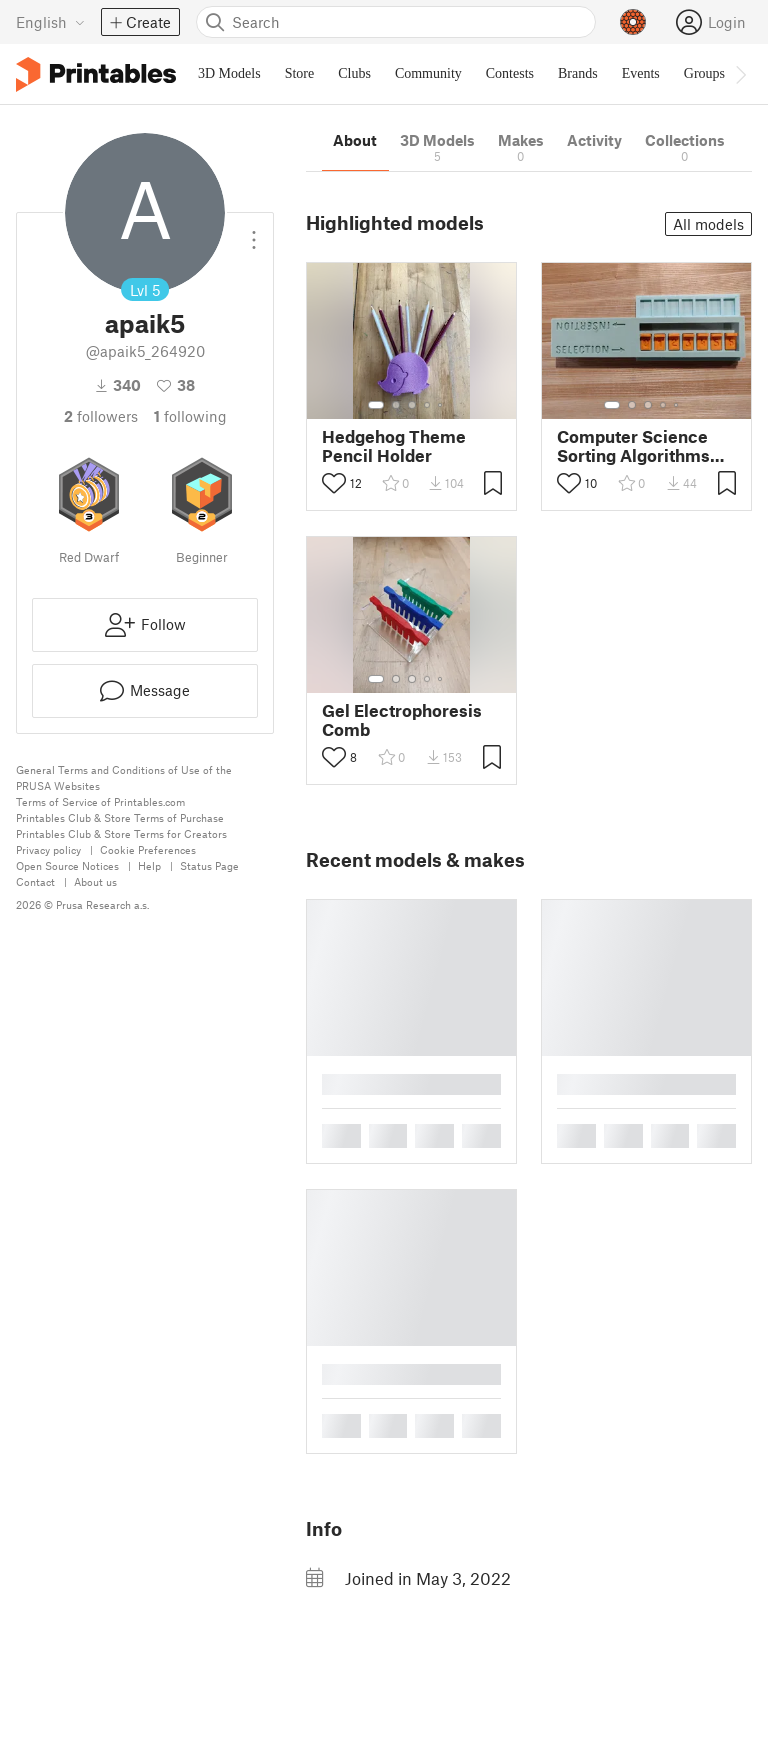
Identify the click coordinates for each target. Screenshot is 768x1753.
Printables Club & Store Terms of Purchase (120, 817)
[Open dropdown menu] (254, 232)
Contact (35, 881)
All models (708, 224)
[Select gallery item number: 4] (428, 405)
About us (95, 881)
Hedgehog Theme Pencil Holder (394, 446)
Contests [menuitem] (510, 73)
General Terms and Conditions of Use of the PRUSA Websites (124, 777)
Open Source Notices (67, 865)
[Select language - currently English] (50, 22)
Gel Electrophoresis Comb (402, 720)
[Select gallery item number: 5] (442, 405)
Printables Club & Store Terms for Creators (121, 833)
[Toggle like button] (334, 483)
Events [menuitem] (641, 73)
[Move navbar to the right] (740, 74)
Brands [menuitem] (578, 73)
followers (101, 416)
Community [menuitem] (428, 73)
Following (190, 416)
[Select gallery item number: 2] (396, 405)
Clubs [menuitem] (354, 73)
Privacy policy (48, 849)
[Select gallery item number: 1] (376, 405)
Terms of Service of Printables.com (100, 801)
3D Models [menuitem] (229, 73)
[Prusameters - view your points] (633, 22)
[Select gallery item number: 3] (412, 405)
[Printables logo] (96, 74)
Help (149, 865)
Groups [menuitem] (704, 73)
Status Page (209, 865)
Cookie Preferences (148, 849)
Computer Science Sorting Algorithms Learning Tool (633, 446)
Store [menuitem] (300, 73)
